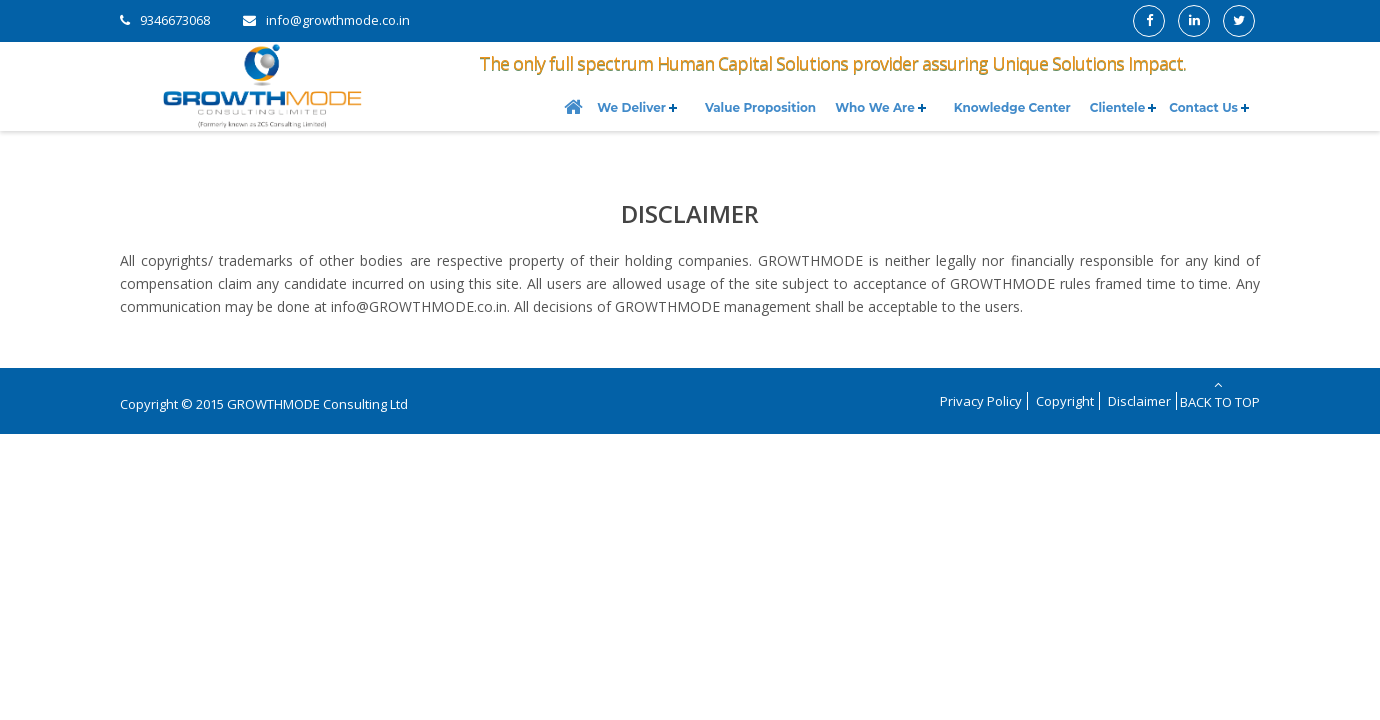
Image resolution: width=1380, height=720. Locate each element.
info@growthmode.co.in (338, 20)
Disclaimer (1139, 401)
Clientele (1118, 107)
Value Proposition (760, 107)
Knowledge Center (1012, 107)
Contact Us (1203, 107)
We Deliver (631, 107)
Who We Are (875, 107)
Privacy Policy (981, 401)
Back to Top (1218, 394)
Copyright (1065, 401)
